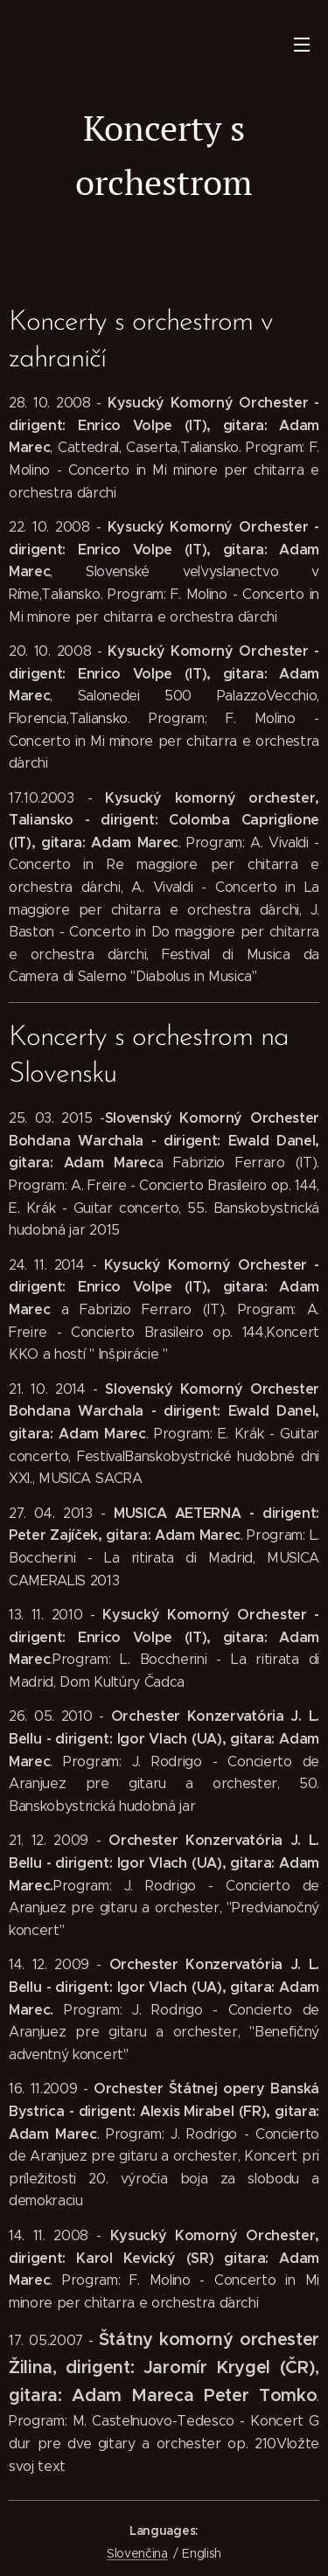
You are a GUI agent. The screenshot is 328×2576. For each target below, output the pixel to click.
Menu (302, 44)
